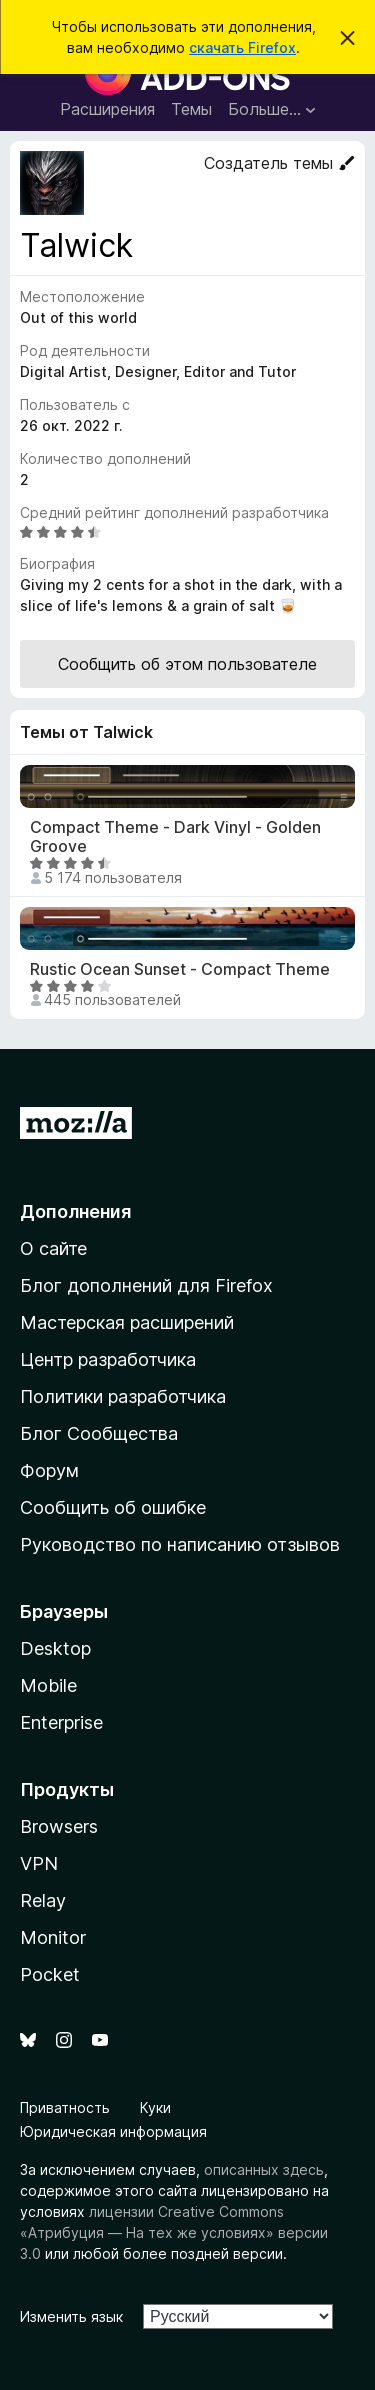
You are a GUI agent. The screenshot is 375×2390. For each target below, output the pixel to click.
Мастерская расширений (127, 1322)
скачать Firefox (242, 47)
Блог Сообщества (99, 1433)
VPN (39, 1863)
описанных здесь (264, 2169)
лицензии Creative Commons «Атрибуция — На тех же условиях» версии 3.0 (174, 2232)
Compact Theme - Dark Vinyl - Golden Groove (175, 837)
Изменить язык (71, 2316)
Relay (43, 1900)
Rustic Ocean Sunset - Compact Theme (180, 969)
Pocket (50, 1974)
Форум (49, 1470)
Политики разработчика (123, 1396)
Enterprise (61, 1722)
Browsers (59, 1826)
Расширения (107, 109)
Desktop (55, 1648)
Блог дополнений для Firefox (146, 1285)
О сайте (53, 1248)
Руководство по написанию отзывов (180, 1544)
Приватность (65, 2107)
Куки (155, 2107)
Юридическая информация (113, 2131)
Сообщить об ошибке (113, 1507)
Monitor (53, 1937)
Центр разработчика (108, 1359)
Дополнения (75, 1211)
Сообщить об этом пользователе (187, 664)
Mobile (48, 1685)
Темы (191, 109)
